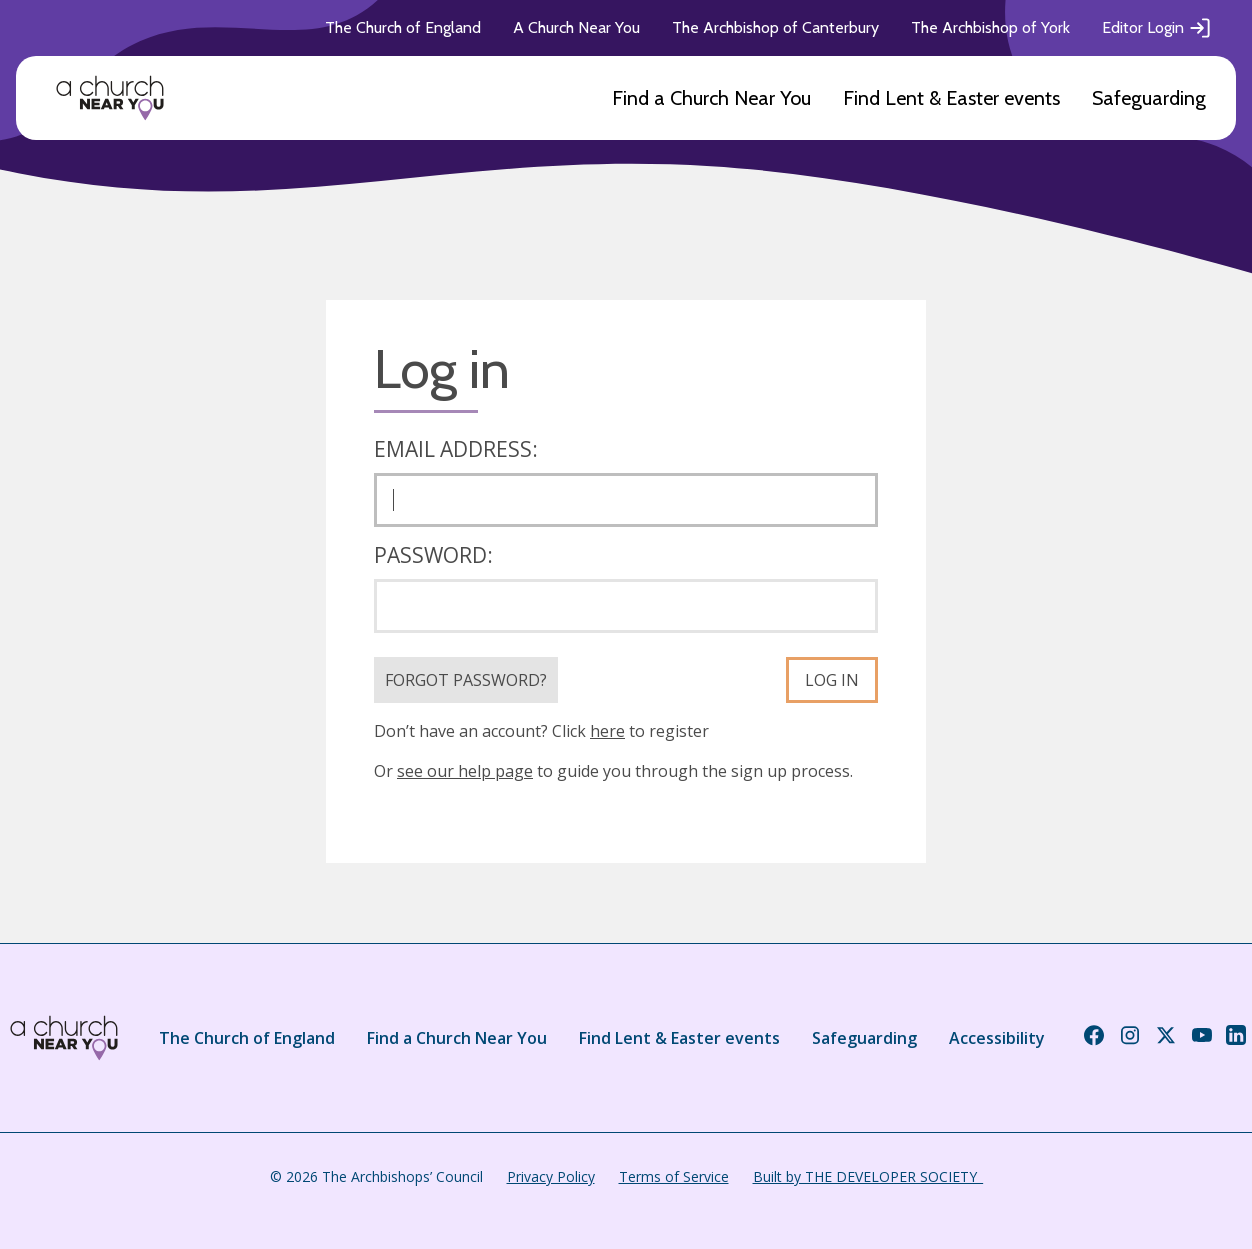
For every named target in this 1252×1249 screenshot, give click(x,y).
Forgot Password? (466, 680)
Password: (433, 555)
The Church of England (403, 27)
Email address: (456, 449)
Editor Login (1157, 28)
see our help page (465, 771)
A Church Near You (576, 27)
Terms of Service (674, 1176)
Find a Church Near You (711, 98)
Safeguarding (1149, 98)
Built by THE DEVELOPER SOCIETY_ (868, 1176)
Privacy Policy (551, 1176)
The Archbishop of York (990, 27)
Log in (832, 680)
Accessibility (997, 1038)
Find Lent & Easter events (951, 98)
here (607, 731)
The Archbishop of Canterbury (775, 27)
